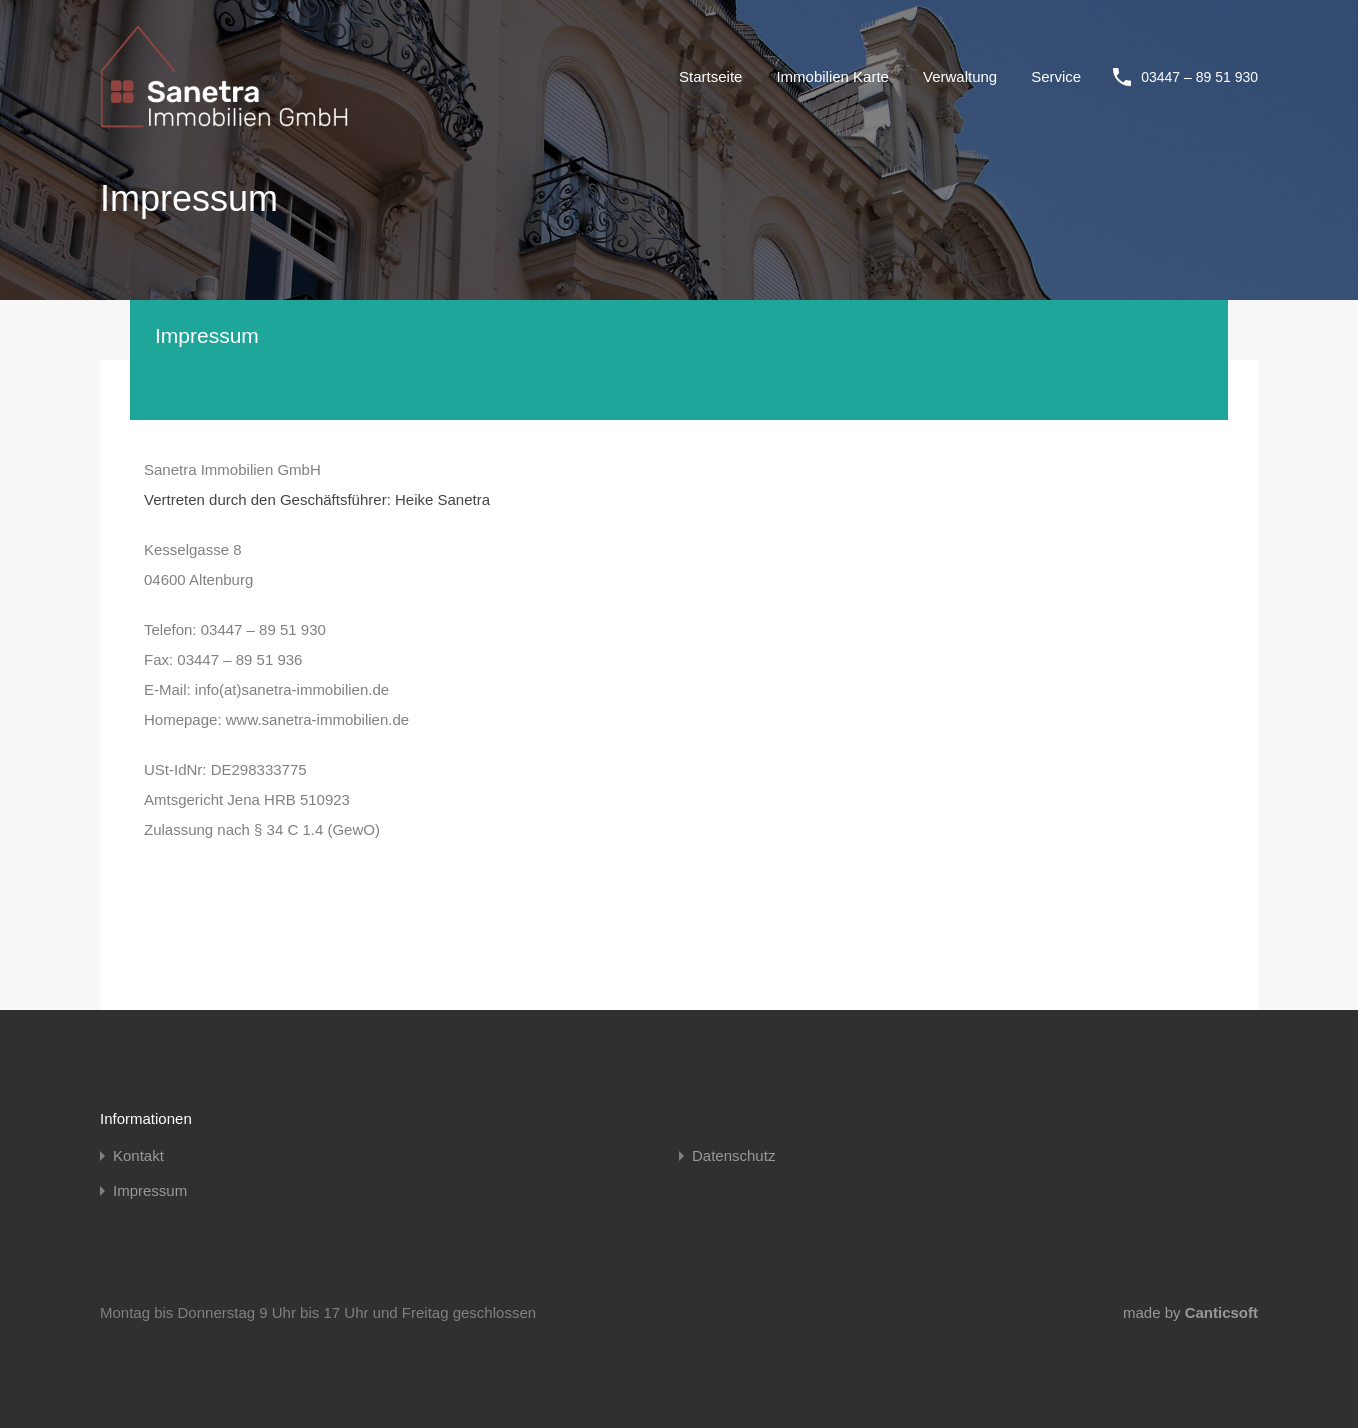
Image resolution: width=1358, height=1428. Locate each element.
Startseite (710, 76)
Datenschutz (733, 1155)
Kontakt (138, 1155)
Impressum (150, 1190)
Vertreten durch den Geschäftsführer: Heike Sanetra (317, 499)
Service (1056, 76)
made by (1190, 1312)
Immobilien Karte (832, 76)
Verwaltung (960, 76)
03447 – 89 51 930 (1199, 77)
